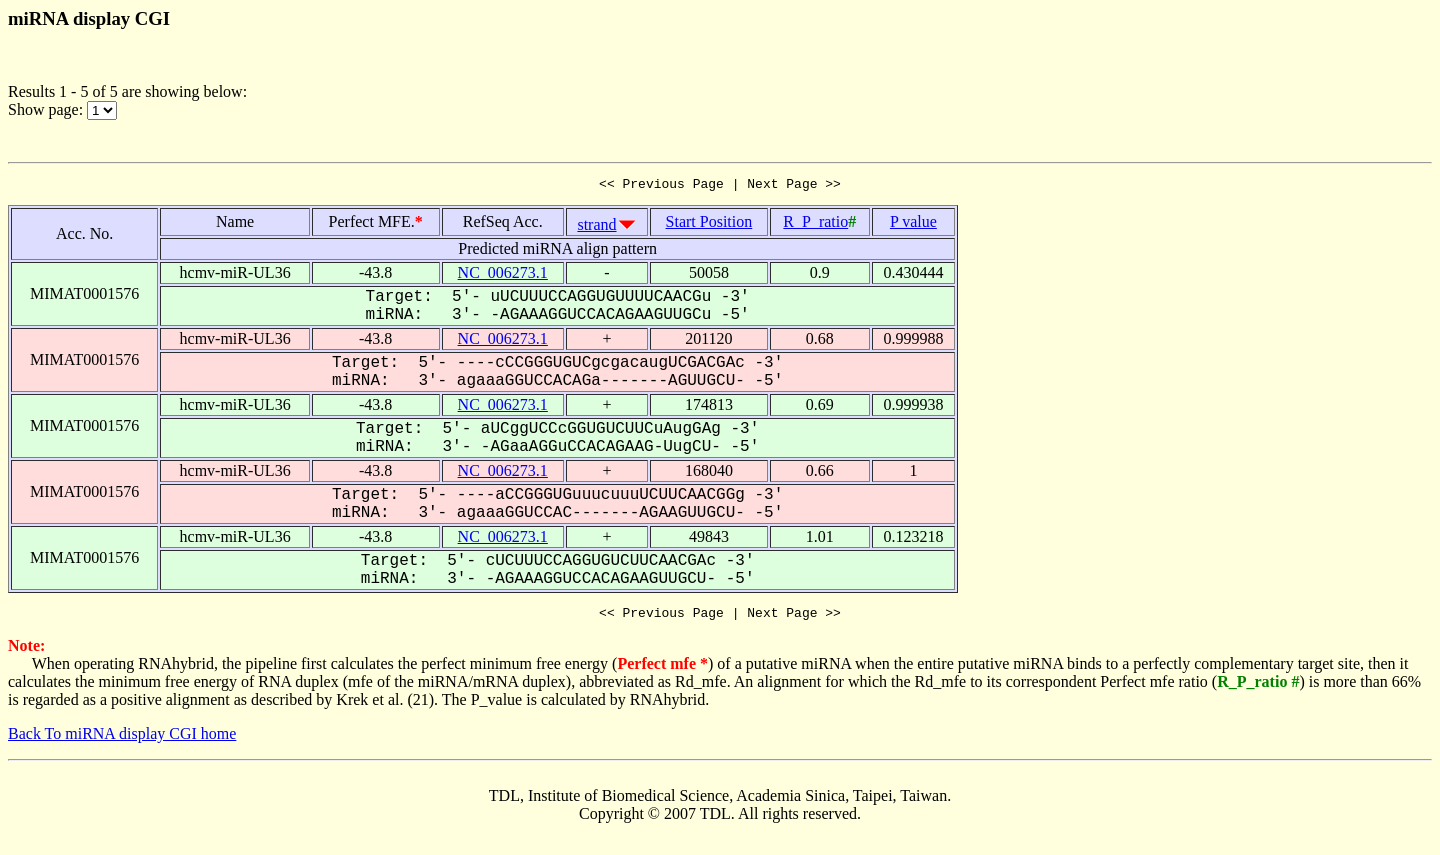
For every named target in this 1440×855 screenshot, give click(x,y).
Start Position (709, 224)
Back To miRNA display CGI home (122, 739)
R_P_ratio (815, 224)
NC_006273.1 (503, 275)
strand (596, 227)
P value (913, 224)
